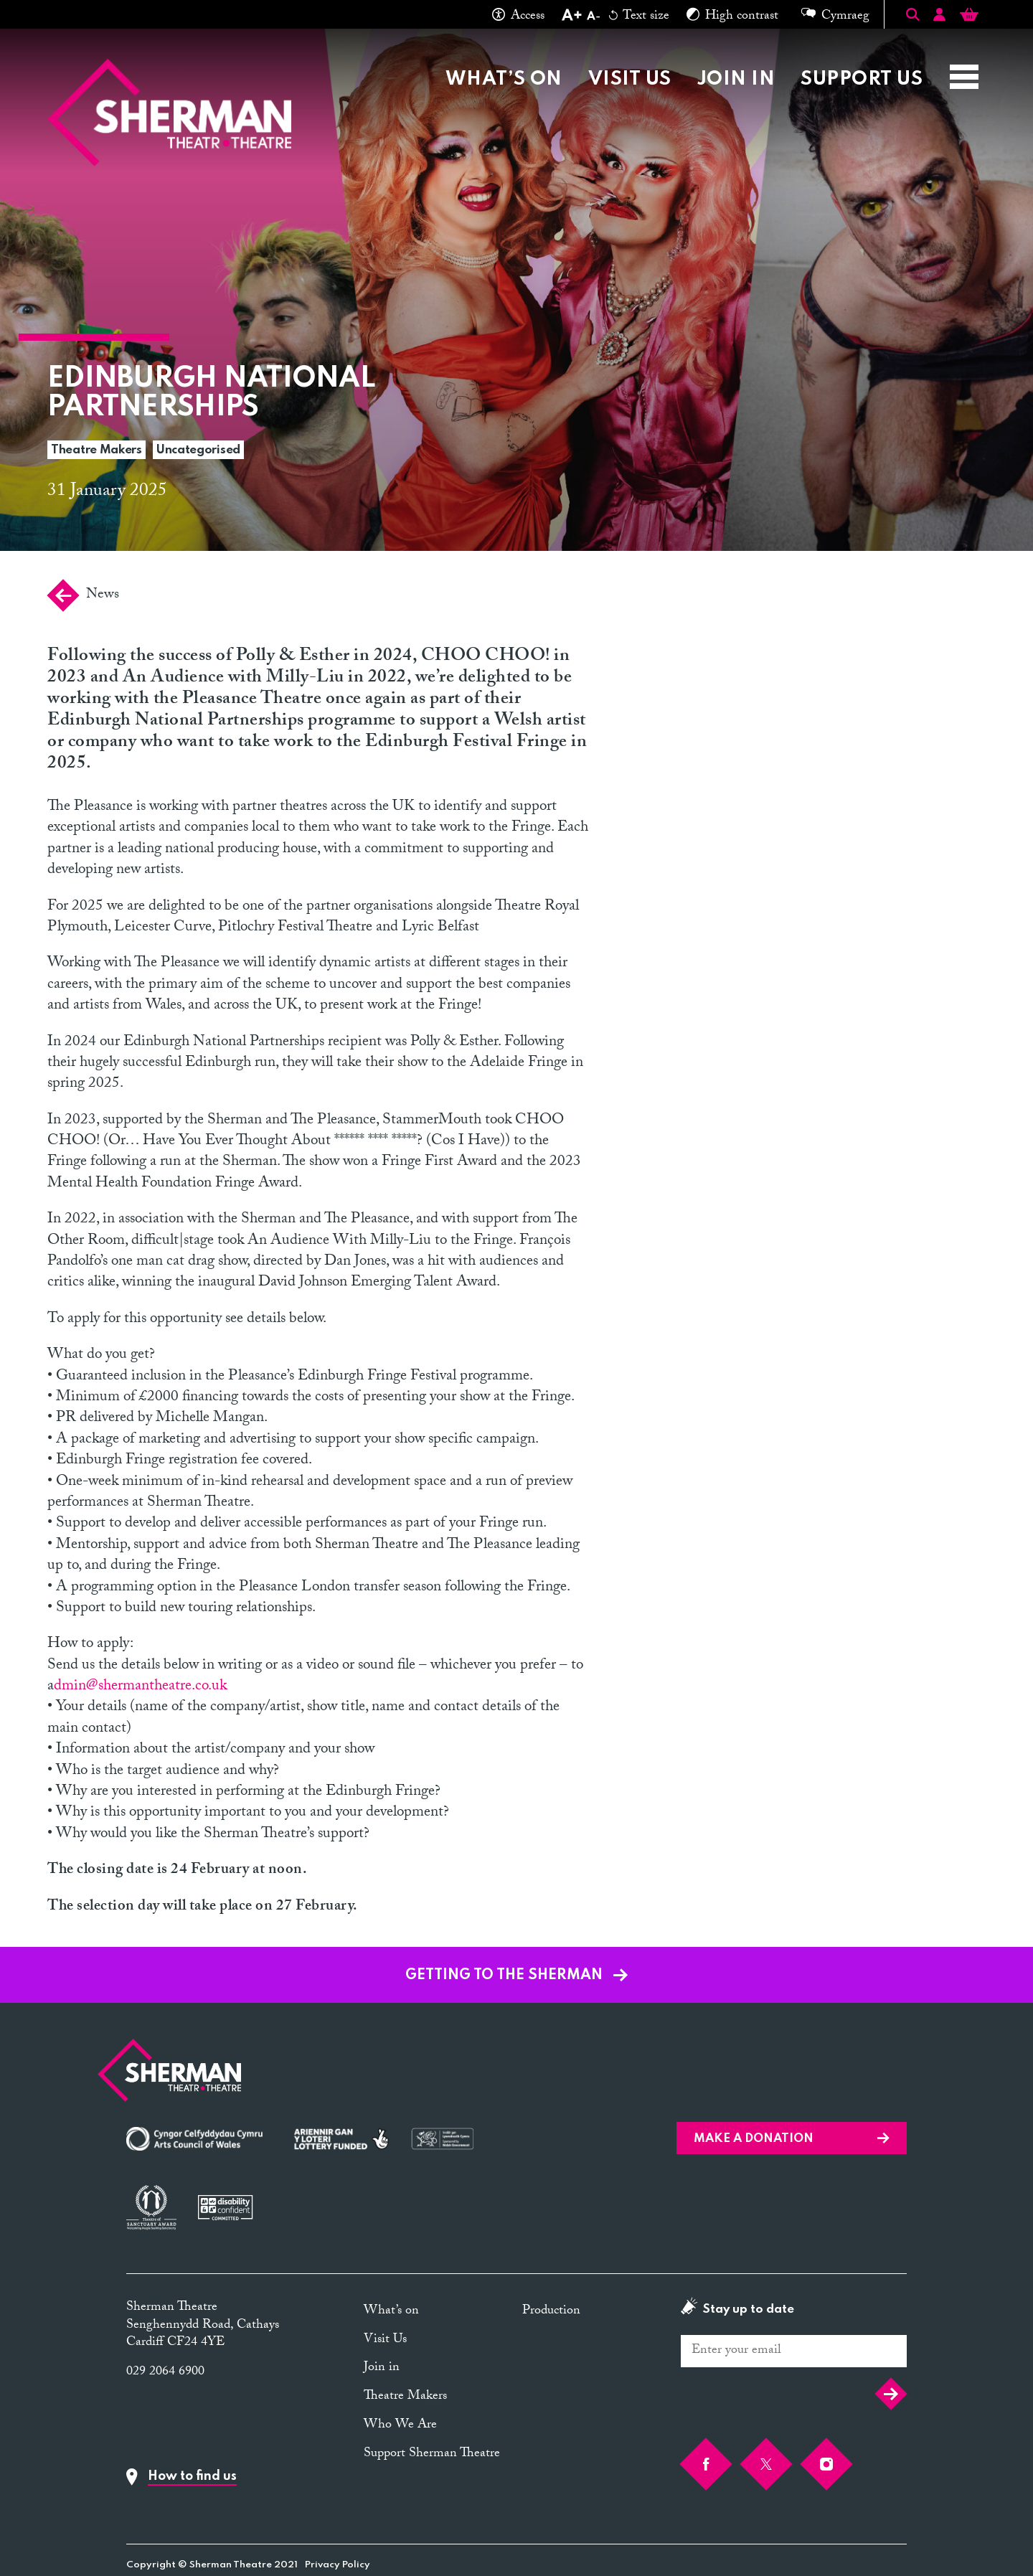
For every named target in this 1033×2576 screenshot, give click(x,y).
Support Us (862, 79)
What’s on (503, 79)
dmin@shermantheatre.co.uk (140, 1687)
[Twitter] (766, 2464)
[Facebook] (706, 2464)
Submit (891, 2394)
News (83, 595)
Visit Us (629, 79)
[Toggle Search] (912, 14)
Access (518, 17)
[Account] (939, 17)
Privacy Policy (337, 2565)
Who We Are (400, 2426)
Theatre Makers (96, 450)
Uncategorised (198, 450)
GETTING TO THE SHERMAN (516, 1975)
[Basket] (969, 17)
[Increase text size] (571, 17)
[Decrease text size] (593, 17)
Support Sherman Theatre (432, 2454)
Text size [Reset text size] (639, 17)
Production (551, 2312)
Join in (736, 79)
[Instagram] (826, 2464)
